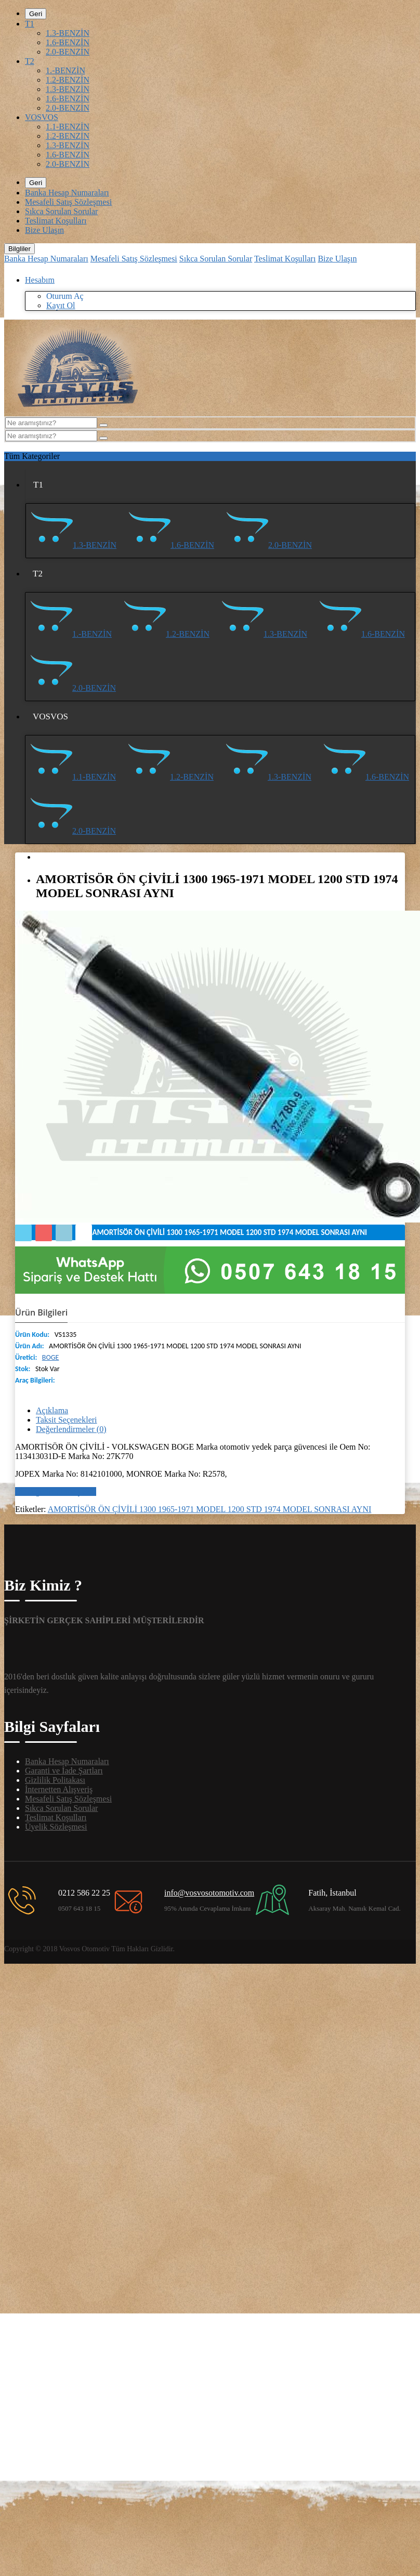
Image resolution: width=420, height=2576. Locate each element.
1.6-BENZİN (67, 42)
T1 (29, 23)
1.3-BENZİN (67, 33)
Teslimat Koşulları (55, 220)
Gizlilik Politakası (55, 1780)
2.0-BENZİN (67, 51)
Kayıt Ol (60, 305)
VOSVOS (41, 117)
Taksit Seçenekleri (66, 1419)
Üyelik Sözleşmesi (56, 1826)
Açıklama (52, 1410)
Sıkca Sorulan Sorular (61, 211)
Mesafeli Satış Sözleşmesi (68, 202)
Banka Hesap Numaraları (67, 192)
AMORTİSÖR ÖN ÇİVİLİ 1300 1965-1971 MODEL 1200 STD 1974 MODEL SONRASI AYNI (210, 1509)
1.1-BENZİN (67, 126)
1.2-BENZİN (67, 79)
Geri (35, 14)
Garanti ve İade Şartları (64, 1770)
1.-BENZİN (65, 70)
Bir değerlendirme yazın (55, 1491)
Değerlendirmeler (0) (71, 1429)
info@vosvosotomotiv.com (209, 1892)
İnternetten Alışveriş (59, 1789)
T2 (29, 61)
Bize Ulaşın (44, 230)
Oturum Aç (65, 296)
